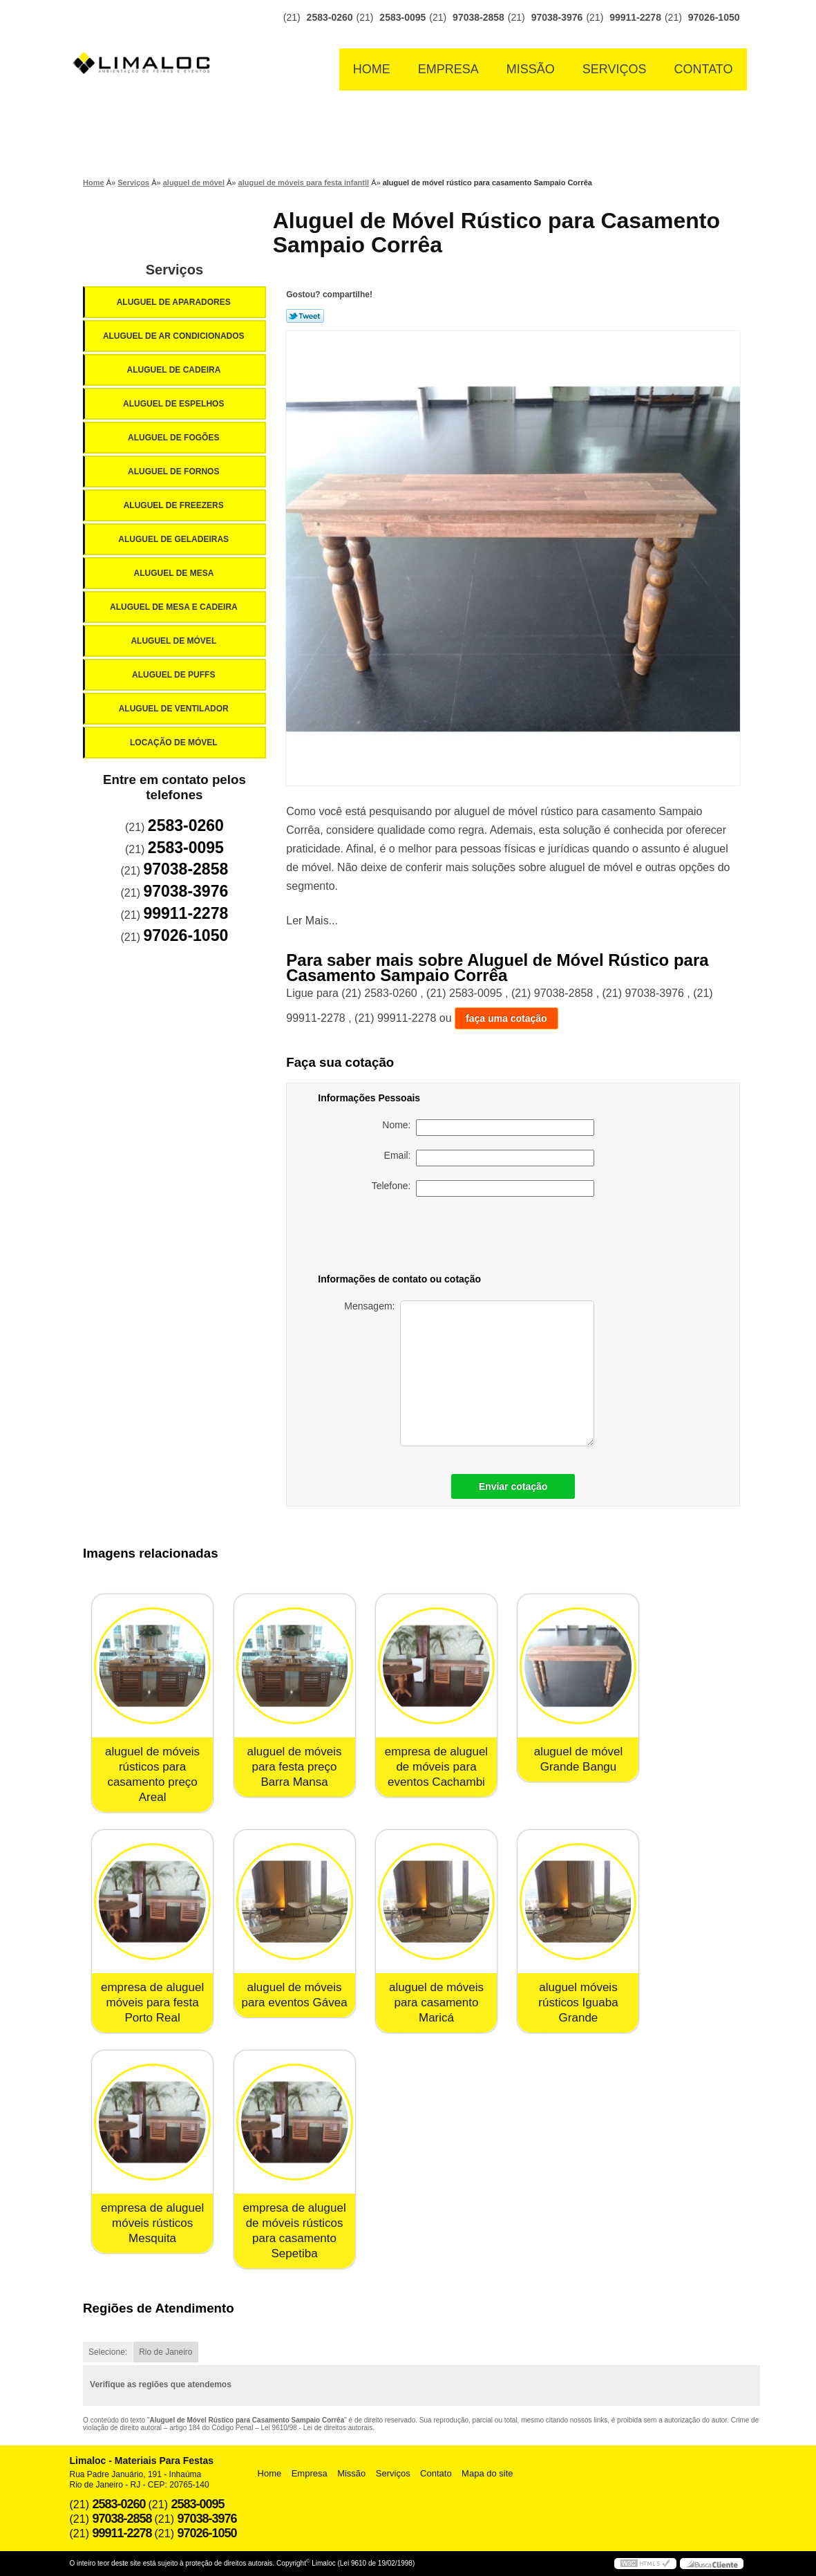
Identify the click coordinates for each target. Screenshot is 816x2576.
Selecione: (107, 2352)
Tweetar (305, 316)
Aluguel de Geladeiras (174, 539)
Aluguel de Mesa (175, 573)
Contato (703, 69)
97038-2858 (478, 17)
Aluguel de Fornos (175, 471)
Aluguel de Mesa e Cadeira (175, 607)
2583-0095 (402, 17)
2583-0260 (330, 17)
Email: (489, 1158)
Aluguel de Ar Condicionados (175, 336)
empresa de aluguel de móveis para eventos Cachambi (436, 1767)
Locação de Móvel (175, 742)
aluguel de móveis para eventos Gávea (294, 1995)
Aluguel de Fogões (175, 437)
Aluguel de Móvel (174, 641)
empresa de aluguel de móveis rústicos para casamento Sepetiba (294, 2230)
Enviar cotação (513, 1486)
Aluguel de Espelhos (175, 404)
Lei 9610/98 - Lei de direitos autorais (317, 2428)
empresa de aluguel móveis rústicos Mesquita (152, 2223)
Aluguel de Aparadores (175, 302)
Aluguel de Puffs (175, 675)
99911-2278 (635, 17)
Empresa (448, 69)
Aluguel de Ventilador (175, 708)
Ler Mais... (312, 920)
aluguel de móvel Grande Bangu (578, 1759)
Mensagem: (469, 1373)
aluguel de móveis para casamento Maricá (436, 2002)
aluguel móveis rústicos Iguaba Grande (578, 2002)
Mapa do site (487, 2473)
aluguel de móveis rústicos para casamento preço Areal (152, 1774)
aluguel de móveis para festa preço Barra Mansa (294, 1767)
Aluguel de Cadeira (175, 370)
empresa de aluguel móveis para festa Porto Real (152, 2002)
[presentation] (497, 1237)
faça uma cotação (506, 1018)
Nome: (488, 1127)
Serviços (614, 69)
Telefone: (483, 1188)
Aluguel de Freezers (175, 505)
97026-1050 (714, 17)
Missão (530, 69)
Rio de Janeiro (165, 2352)
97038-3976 (557, 17)
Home (371, 69)
